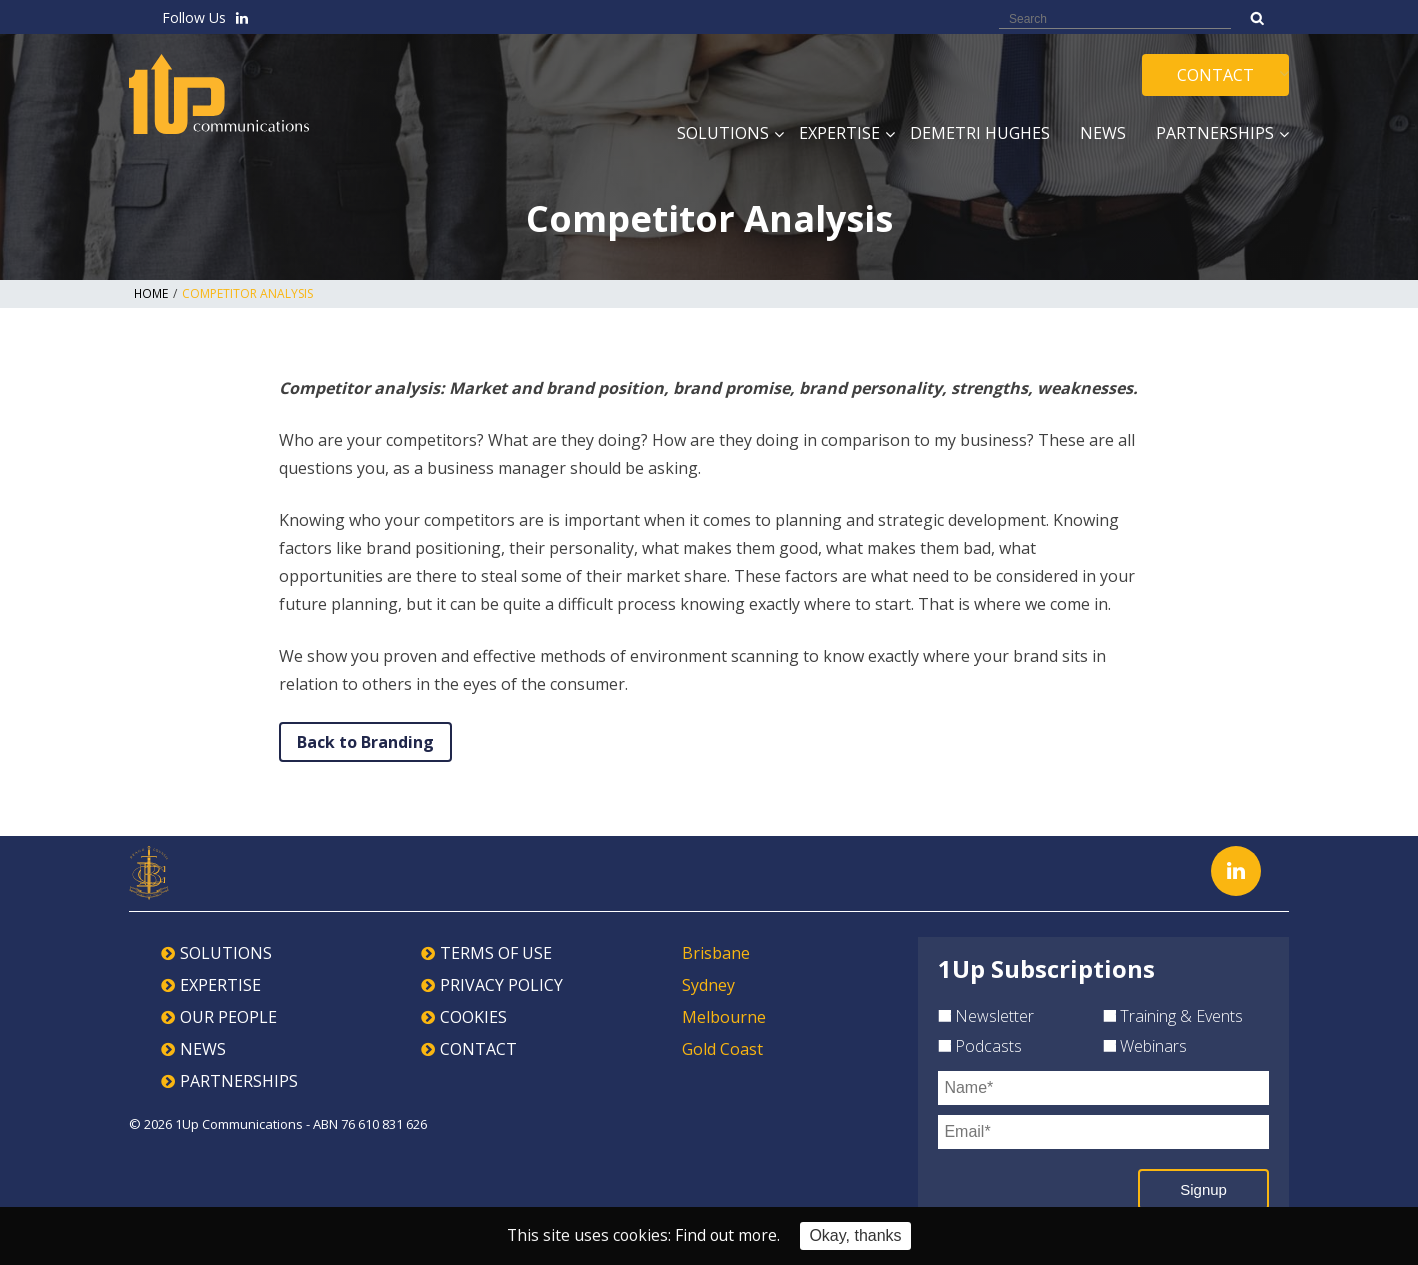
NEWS (203, 1049)
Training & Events (1173, 1016)
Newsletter (986, 1016)
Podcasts (980, 1046)
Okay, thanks (858, 1235)
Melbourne (724, 1017)
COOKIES (473, 1017)
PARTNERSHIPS (239, 1081)
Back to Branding (365, 742)
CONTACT (478, 1049)
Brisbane (716, 953)
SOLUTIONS (226, 953)
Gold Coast (722, 1049)
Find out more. (729, 1236)
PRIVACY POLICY (501, 985)
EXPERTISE (220, 985)
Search (1257, 18)
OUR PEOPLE (228, 1017)
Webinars (1145, 1046)
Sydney (708, 985)
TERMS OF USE (496, 953)
